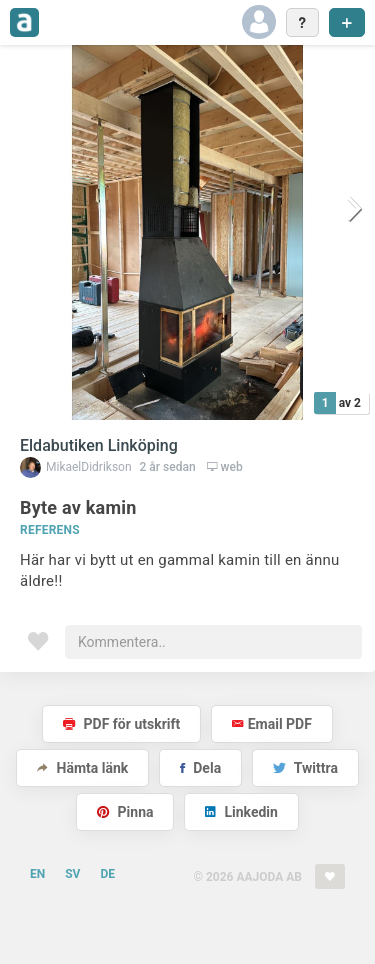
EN (37, 874)
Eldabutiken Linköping (99, 445)
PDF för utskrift (121, 724)
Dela (200, 768)
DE (107, 874)
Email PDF (272, 724)
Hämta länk (82, 768)
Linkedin (241, 812)
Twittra (305, 768)
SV (72, 874)
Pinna (125, 812)
